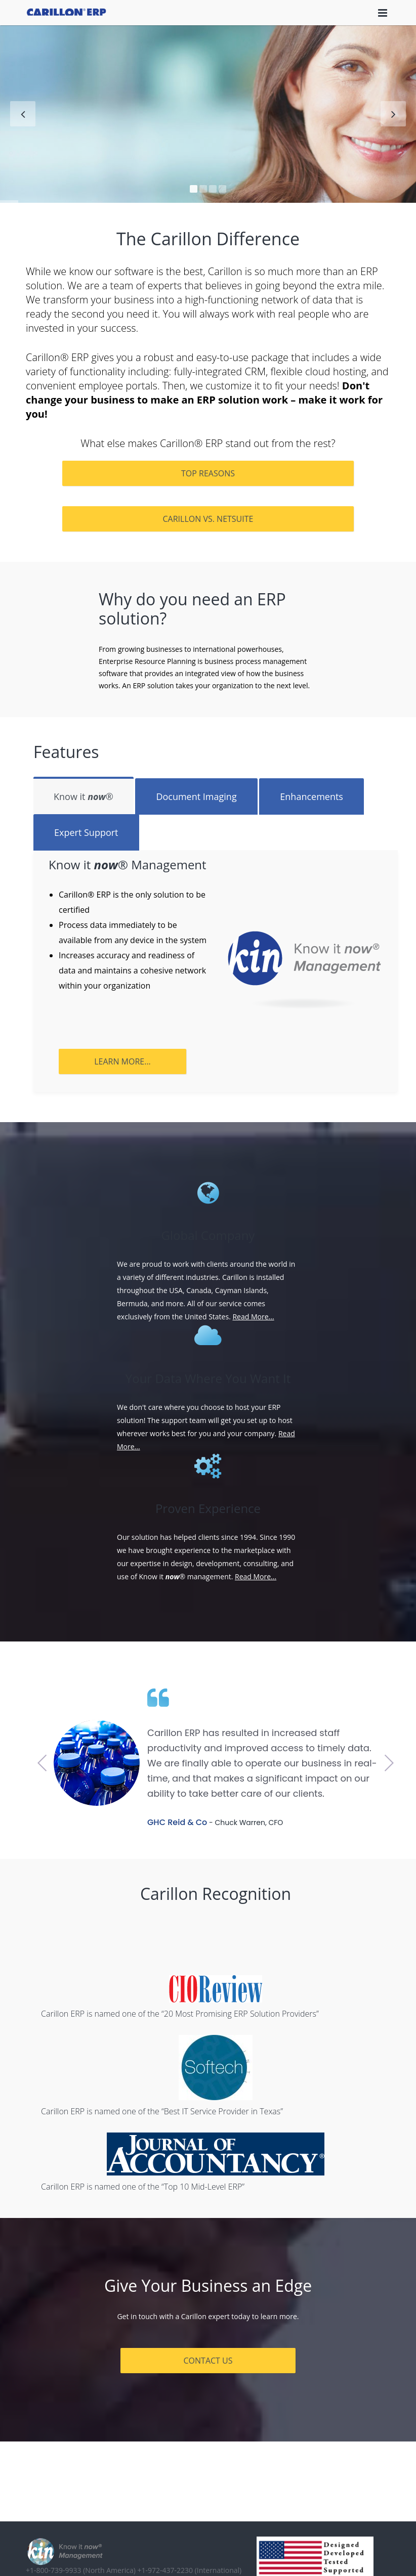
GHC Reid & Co (177, 1822)
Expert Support (86, 832)
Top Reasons (208, 473)
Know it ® (83, 796)
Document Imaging (196, 796)
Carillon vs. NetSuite (208, 518)
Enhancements (311, 796)
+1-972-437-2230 (189, 2570)
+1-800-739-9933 (81, 2570)
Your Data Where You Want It (208, 1378)
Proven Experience (208, 1508)
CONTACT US (208, 2360)
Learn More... (122, 1061)
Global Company (208, 1235)
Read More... (253, 1316)
